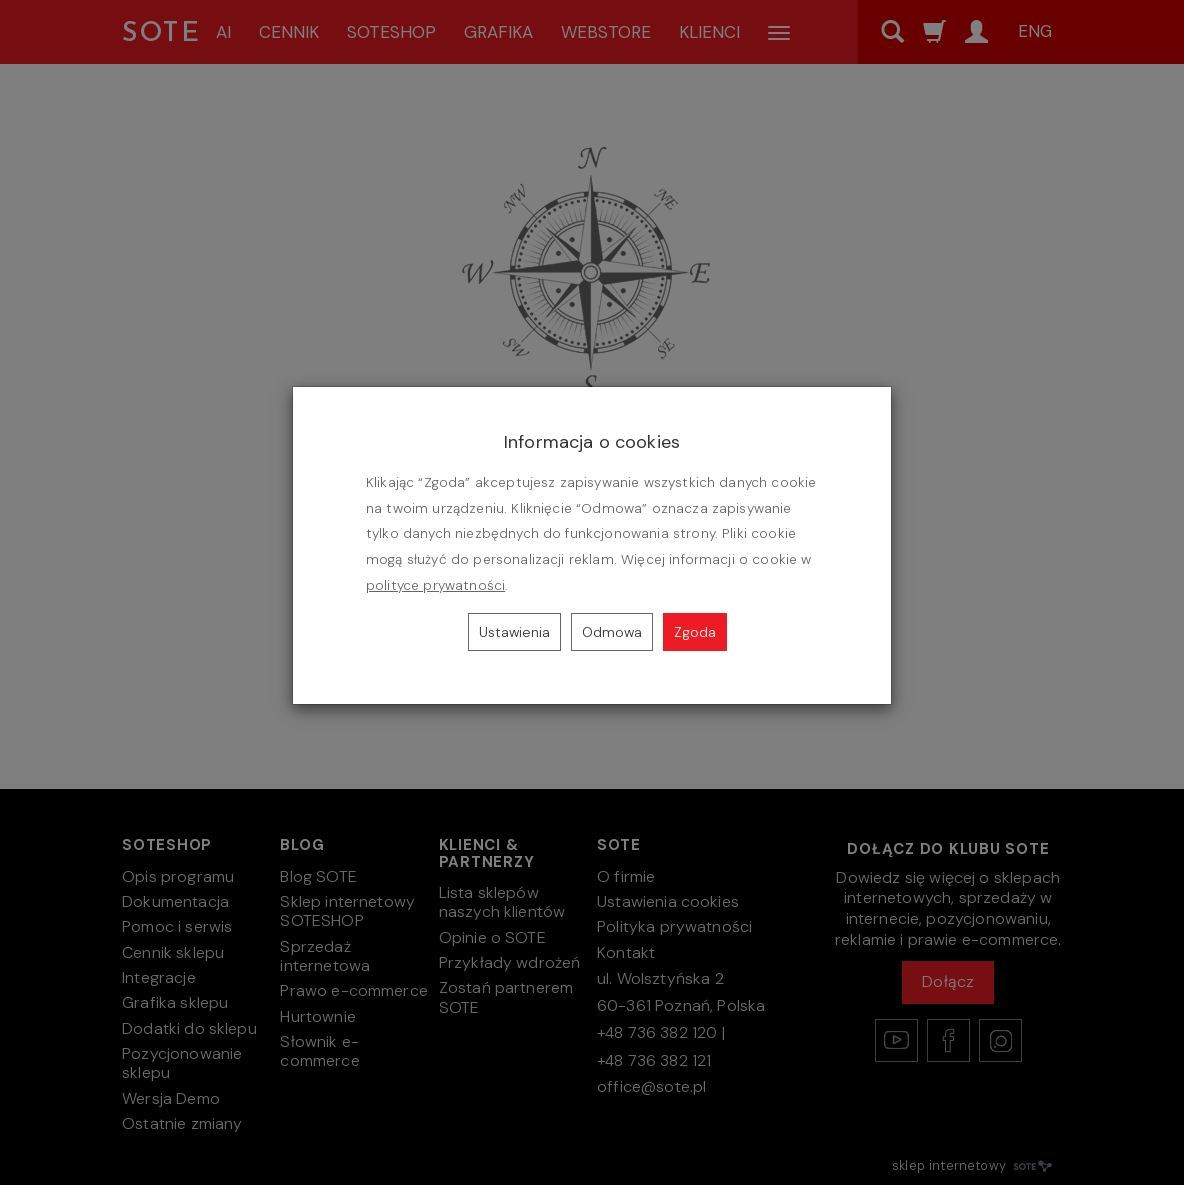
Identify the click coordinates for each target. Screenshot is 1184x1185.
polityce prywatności (435, 585)
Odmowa (612, 632)
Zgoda (695, 632)
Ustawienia (514, 632)
